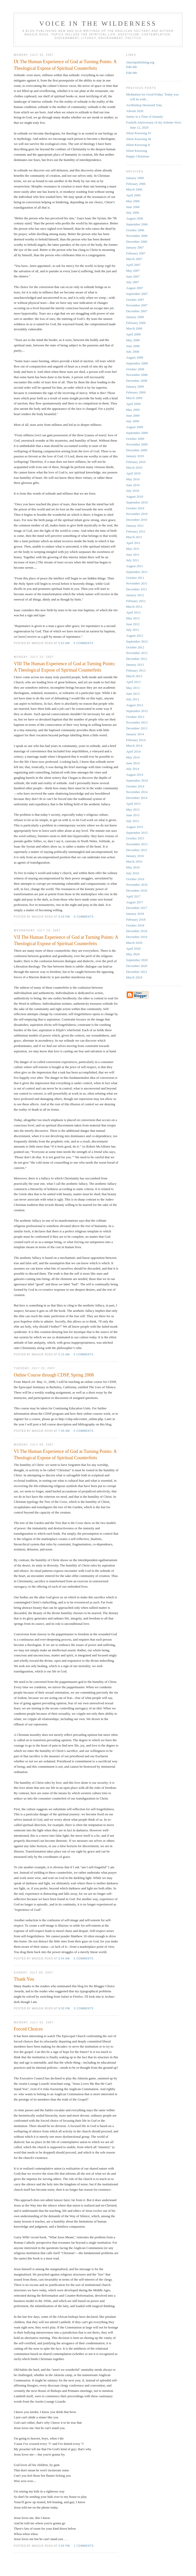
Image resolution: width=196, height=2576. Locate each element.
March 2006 (134, 189)
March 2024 (134, 977)
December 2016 (136, 890)
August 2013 (134, 705)
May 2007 (133, 270)
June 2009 (133, 415)
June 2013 (133, 694)
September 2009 (137, 433)
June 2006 (133, 207)
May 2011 (133, 549)
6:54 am (64, 1958)
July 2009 (132, 421)
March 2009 (134, 398)
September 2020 (137, 960)
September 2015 (137, 833)
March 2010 (134, 467)
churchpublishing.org (140, 62)
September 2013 (137, 711)
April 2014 (133, 751)
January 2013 (135, 664)
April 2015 (133, 804)
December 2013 (136, 728)
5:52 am (64, 643)
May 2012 (133, 618)
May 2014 (133, 757)
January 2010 (135, 456)
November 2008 (137, 375)
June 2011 (133, 554)
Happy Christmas (137, 156)
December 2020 (136, 966)
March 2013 (134, 676)
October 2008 (135, 369)
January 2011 (135, 525)
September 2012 (137, 641)
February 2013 (135, 670)
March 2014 (134, 745)
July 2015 (132, 821)
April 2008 (133, 334)
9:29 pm (64, 916)
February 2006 (135, 184)
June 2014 (133, 763)
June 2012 (133, 624)
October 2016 (135, 879)
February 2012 (135, 601)
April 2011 (133, 543)
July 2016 (132, 873)
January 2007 (135, 247)
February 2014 (135, 740)
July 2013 (132, 699)
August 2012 (134, 635)
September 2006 (137, 224)
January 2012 (135, 595)
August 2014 (134, 774)
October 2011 (135, 578)
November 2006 (137, 236)
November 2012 (137, 653)
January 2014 (135, 734)
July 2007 (132, 282)
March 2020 (134, 943)
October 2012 (135, 647)
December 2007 (136, 311)
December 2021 (136, 972)
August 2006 (134, 218)
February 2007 (135, 253)
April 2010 (133, 473)
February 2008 (135, 323)
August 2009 (134, 427)
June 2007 (133, 276)
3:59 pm (64, 2545)
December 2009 (136, 450)
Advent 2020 (134, 111)
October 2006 (135, 230)
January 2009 (135, 386)
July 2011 (132, 560)
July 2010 (132, 491)
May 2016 (133, 867)
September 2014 (137, 780)
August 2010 (134, 496)
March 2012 (134, 606)
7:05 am (64, 1430)
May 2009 (133, 410)
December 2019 (136, 937)
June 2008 (133, 346)
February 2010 (135, 462)
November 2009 (137, 444)
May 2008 (133, 340)
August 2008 (134, 357)
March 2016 (134, 861)
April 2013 (133, 682)
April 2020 (133, 948)
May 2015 (133, 809)
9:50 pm (64, 2008)
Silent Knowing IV (138, 133)
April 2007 (133, 265)
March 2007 (134, 259)
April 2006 (133, 195)
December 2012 (136, 659)
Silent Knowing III (138, 139)
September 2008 (137, 363)
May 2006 (133, 201)
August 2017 (134, 902)
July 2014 (132, 769)
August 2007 (134, 288)
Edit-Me (131, 67)
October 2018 (135, 925)
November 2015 (137, 844)
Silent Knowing (136, 151)
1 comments (84, 2545)
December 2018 (136, 931)
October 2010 (135, 508)
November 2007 (137, 305)
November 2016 (137, 885)
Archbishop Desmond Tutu (144, 105)
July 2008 (132, 351)
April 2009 (133, 404)
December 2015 (136, 850)
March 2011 (134, 537)
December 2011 (136, 589)
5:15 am (64, 1354)
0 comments (84, 643)
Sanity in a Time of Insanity (144, 116)
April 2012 (133, 612)
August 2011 (134, 566)
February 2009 (135, 392)
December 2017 (136, 908)
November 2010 (137, 514)
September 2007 (137, 294)
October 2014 (135, 786)
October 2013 (135, 717)
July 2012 (132, 630)
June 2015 (133, 815)
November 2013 (137, 722)
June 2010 (133, 485)
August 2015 (134, 827)
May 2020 (133, 954)
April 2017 (133, 896)
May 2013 (133, 688)
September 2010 (137, 502)
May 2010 (133, 479)
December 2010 (136, 520)
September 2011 (137, 572)
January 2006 (135, 178)
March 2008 (134, 328)
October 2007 (135, 300)
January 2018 (135, 914)
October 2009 (135, 439)
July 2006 (132, 212)
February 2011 (135, 531)
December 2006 (136, 241)
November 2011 (137, 583)
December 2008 (136, 381)
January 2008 (135, 317)
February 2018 (135, 919)
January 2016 (135, 856)
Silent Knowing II (138, 145)
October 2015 (135, 838)
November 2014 (137, 792)
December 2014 (136, 798)
